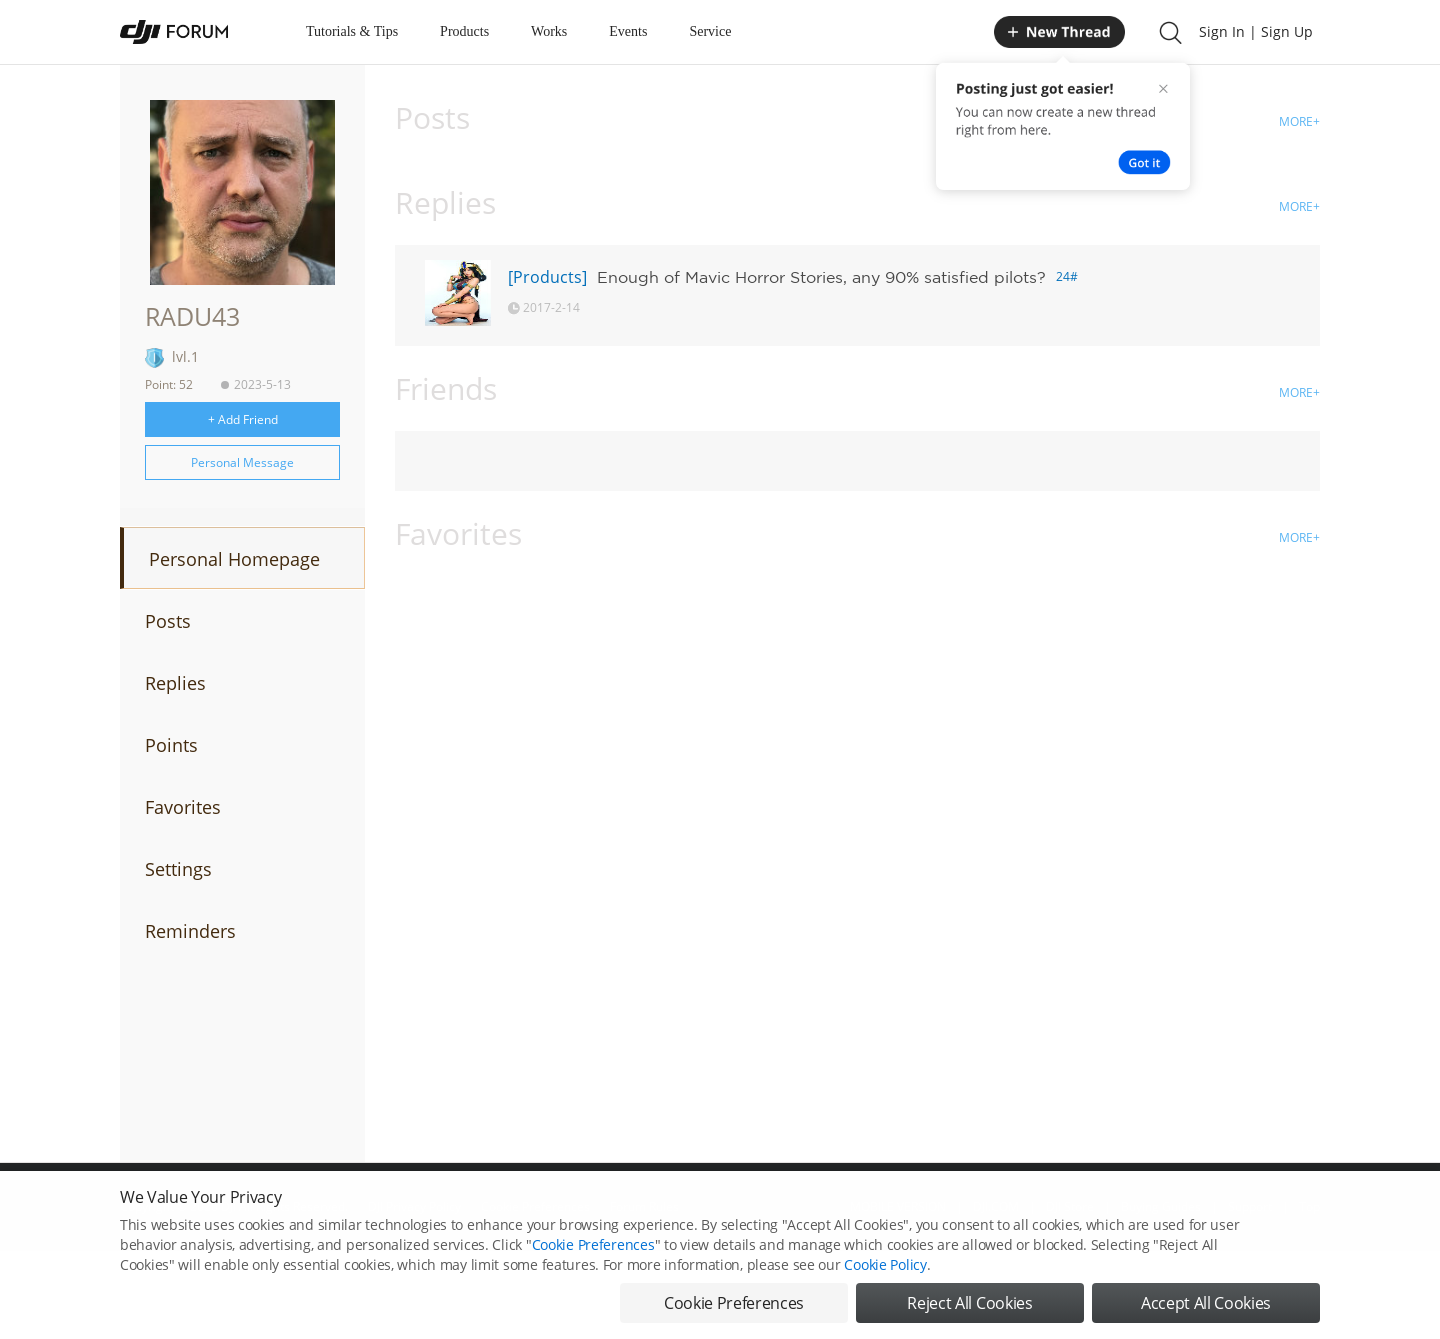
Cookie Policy (885, 1281)
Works (549, 31)
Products (464, 31)
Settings (178, 869)
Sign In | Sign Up (1256, 31)
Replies (175, 683)
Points (171, 745)
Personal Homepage (234, 559)
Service (710, 31)
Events (628, 31)
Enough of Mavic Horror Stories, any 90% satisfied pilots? (821, 277)
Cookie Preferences (593, 1261)
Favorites (183, 807)
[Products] (547, 277)
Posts (168, 621)
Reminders (190, 931)
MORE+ (1299, 121)
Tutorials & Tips (352, 31)
